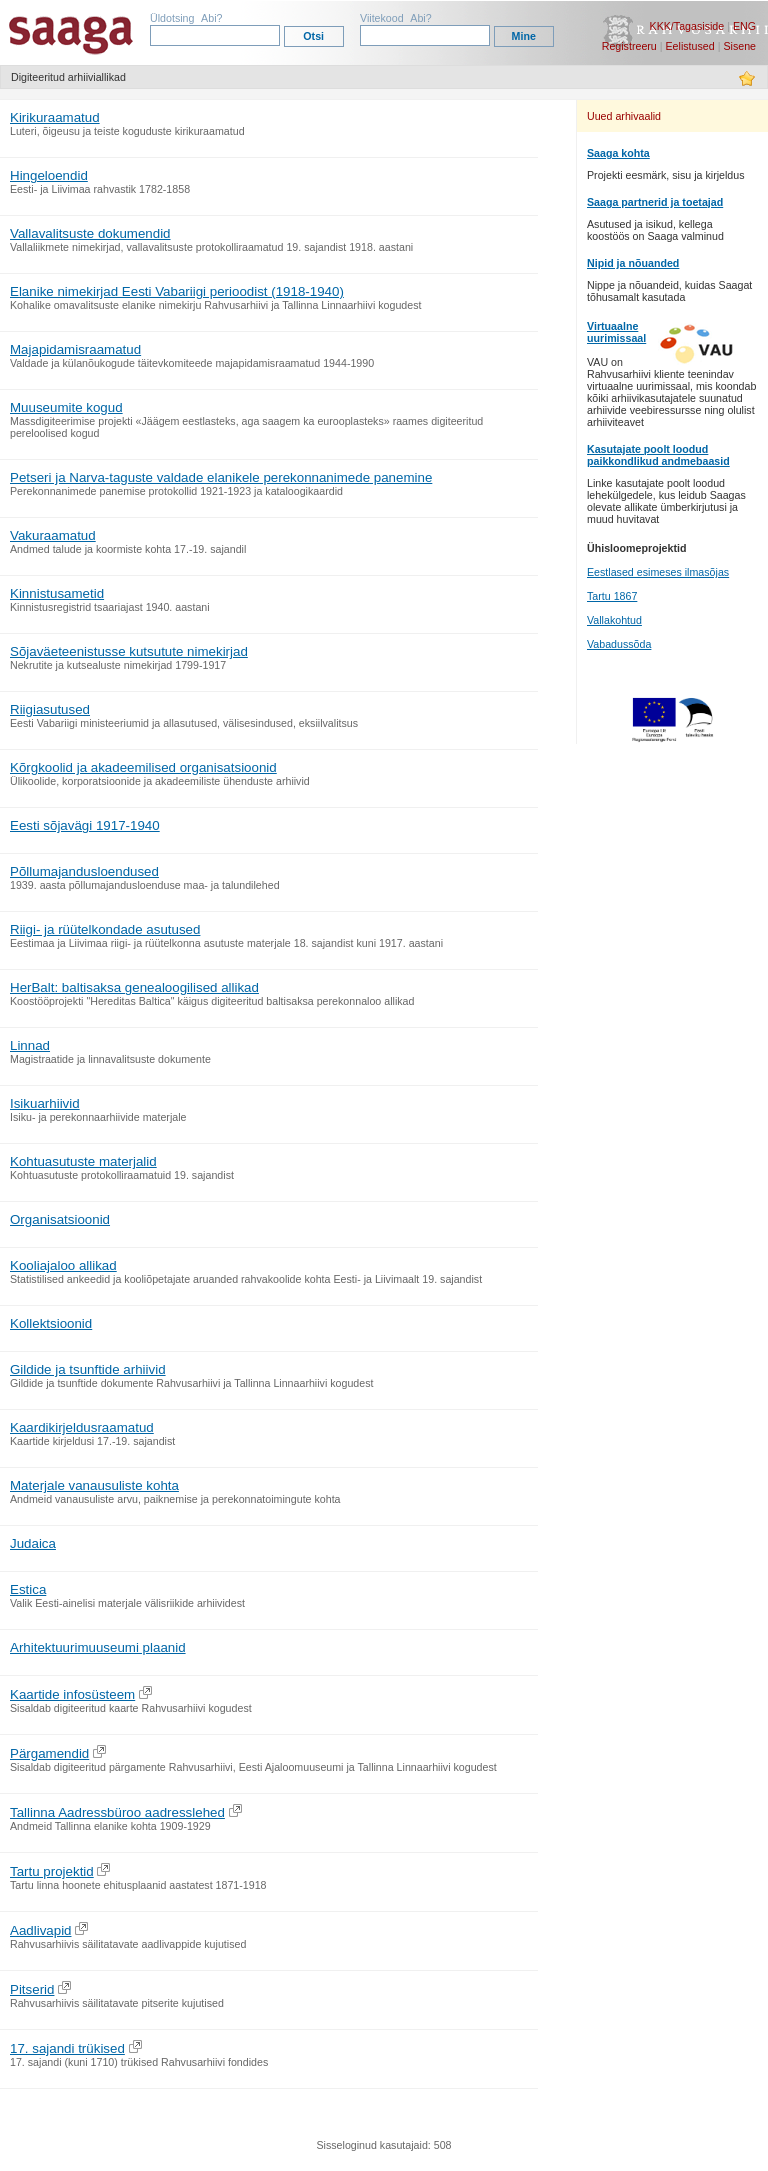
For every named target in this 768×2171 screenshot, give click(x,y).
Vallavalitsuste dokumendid (90, 233)
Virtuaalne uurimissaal (616, 332)
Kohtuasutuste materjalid (83, 1161)
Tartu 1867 (612, 596)
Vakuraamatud (53, 535)
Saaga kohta (618, 153)
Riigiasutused (50, 709)
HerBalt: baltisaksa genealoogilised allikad (134, 987)
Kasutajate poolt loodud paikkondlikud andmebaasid (658, 455)
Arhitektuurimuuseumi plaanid (98, 1647)
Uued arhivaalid (624, 116)
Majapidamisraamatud (75, 349)
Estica (28, 1589)
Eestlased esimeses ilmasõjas (658, 572)
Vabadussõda (619, 644)
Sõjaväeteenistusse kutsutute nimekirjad (129, 651)
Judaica (33, 1543)
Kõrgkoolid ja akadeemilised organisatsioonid (143, 767)
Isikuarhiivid (45, 1103)
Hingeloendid (49, 175)
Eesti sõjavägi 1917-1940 (85, 825)
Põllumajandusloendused (84, 871)
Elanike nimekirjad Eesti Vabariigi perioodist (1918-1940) (177, 291)
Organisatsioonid (60, 1219)
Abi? (211, 18)
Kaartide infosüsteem (72, 1694)
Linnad (30, 1045)
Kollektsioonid (51, 1323)
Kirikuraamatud (55, 117)
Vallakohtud (614, 620)
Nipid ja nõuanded (633, 263)
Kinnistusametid (57, 593)
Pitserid (32, 1989)
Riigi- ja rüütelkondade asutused (105, 929)
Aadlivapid (41, 1930)
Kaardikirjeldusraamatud (82, 1427)
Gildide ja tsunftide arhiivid (88, 1369)
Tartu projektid (52, 1871)
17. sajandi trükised (67, 2048)
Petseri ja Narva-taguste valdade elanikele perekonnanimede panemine (221, 477)
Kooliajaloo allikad (63, 1265)
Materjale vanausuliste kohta (94, 1485)
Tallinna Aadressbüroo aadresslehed (117, 1812)
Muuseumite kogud (66, 407)
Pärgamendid (49, 1753)
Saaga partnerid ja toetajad (655, 202)
